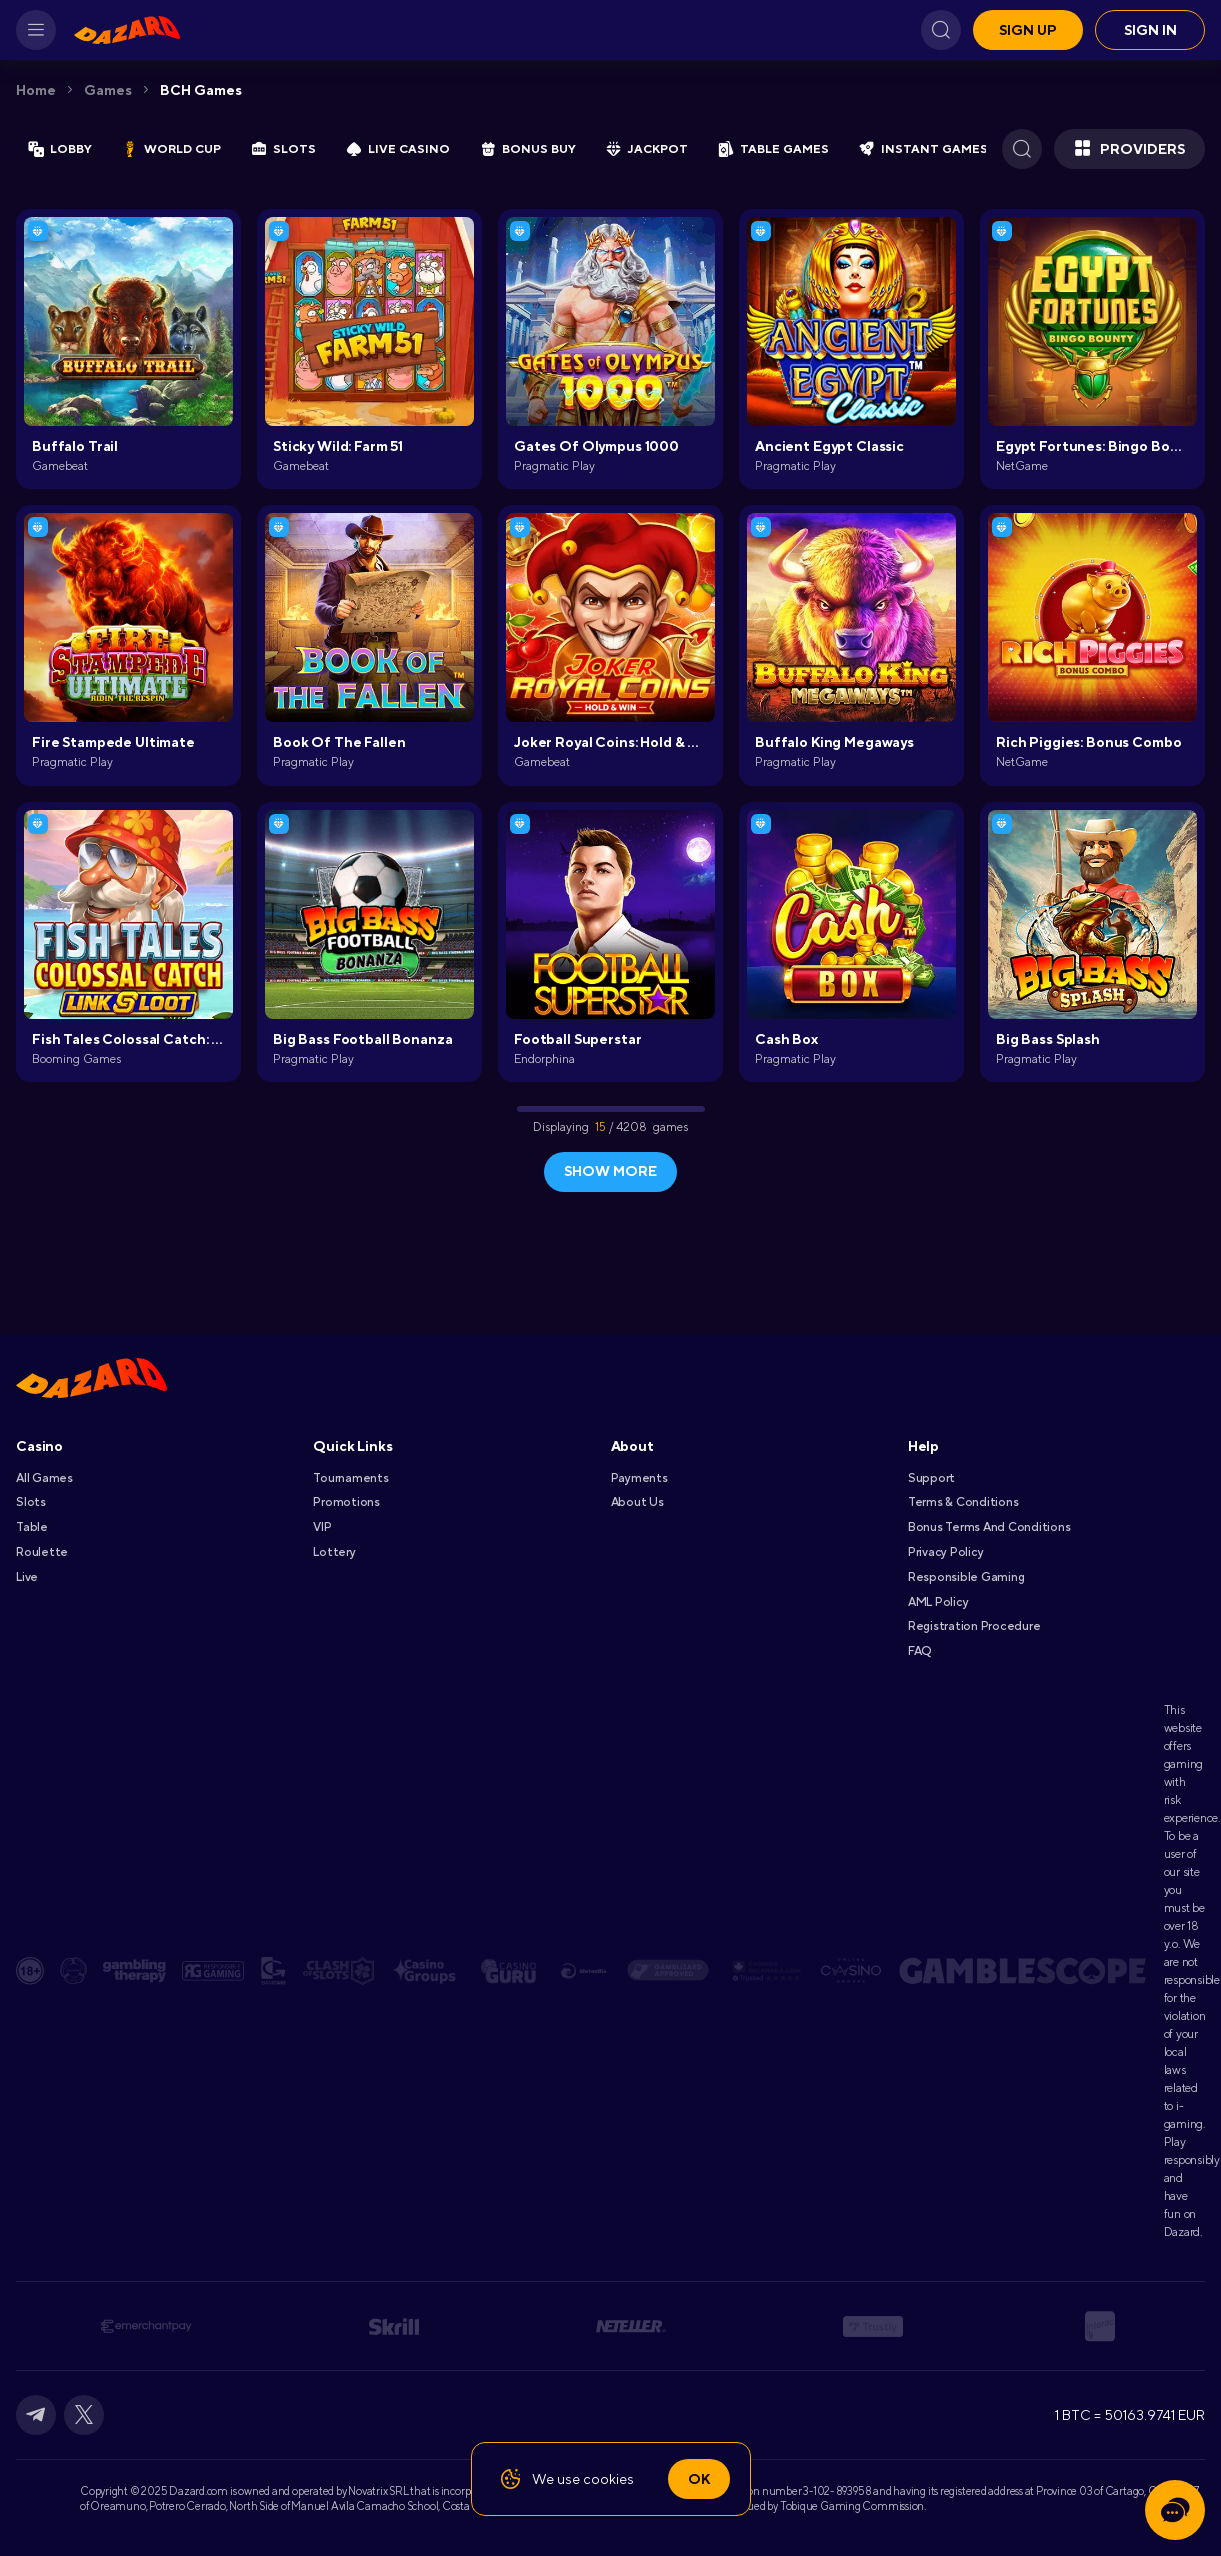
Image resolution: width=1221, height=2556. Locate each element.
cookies (608, 2479)
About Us (637, 1502)
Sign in (1150, 30)
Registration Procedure (974, 1626)
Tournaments (350, 1478)
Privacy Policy (946, 1552)
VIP (322, 1527)
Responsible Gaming (966, 1577)
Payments (639, 1478)
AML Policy (938, 1602)
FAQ (919, 1651)
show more (610, 1171)
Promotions (346, 1502)
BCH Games (201, 90)
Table (32, 1527)
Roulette (42, 1552)
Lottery (334, 1552)
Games (108, 90)
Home (36, 90)
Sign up (1028, 30)
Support (931, 1478)
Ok (699, 2479)
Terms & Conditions (963, 1502)
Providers (1129, 149)
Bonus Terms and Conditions (989, 1527)
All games (44, 1478)
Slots (31, 1502)
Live (27, 1577)
